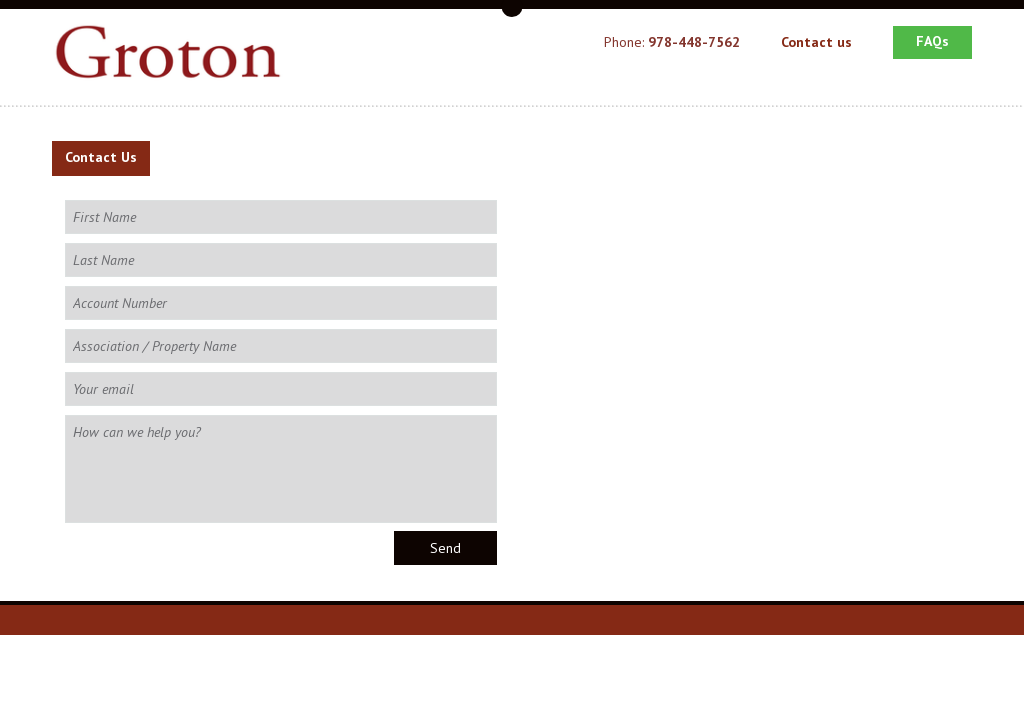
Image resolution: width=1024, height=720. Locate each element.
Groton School (176, 55)
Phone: (672, 42)
